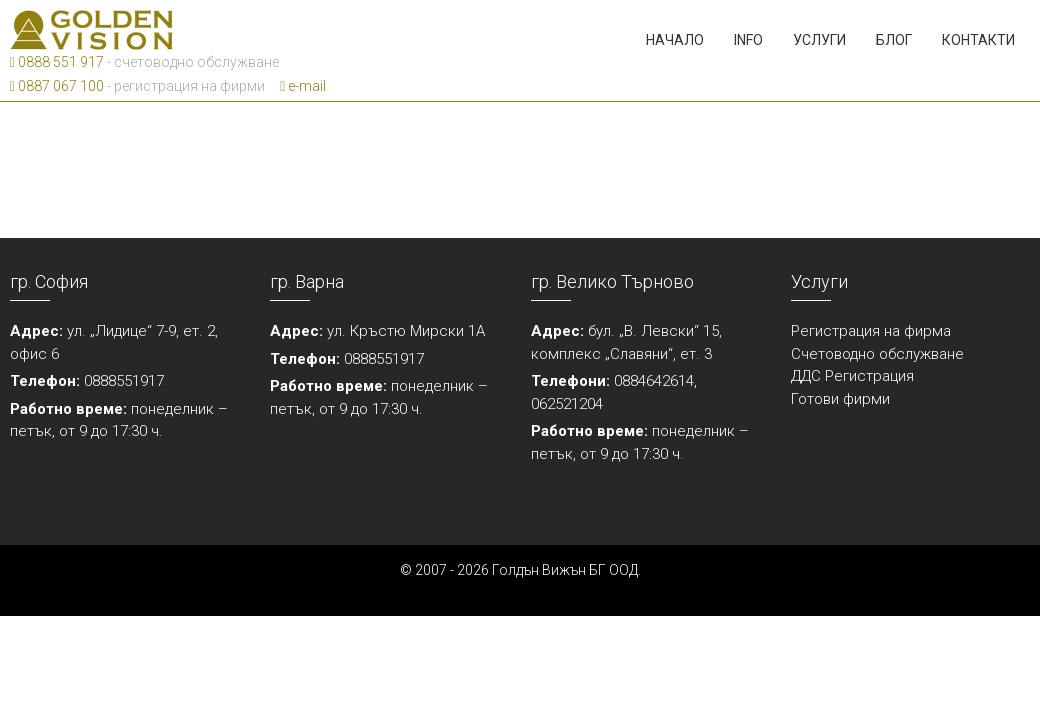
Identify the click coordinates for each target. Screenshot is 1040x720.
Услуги (819, 40)
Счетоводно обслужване (877, 354)
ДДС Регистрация (852, 376)
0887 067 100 (57, 86)
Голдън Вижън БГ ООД (565, 570)
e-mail (303, 86)
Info (748, 40)
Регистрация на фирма (871, 331)
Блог (894, 40)
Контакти (978, 40)
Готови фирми (840, 399)
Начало (675, 40)
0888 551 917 (57, 62)
